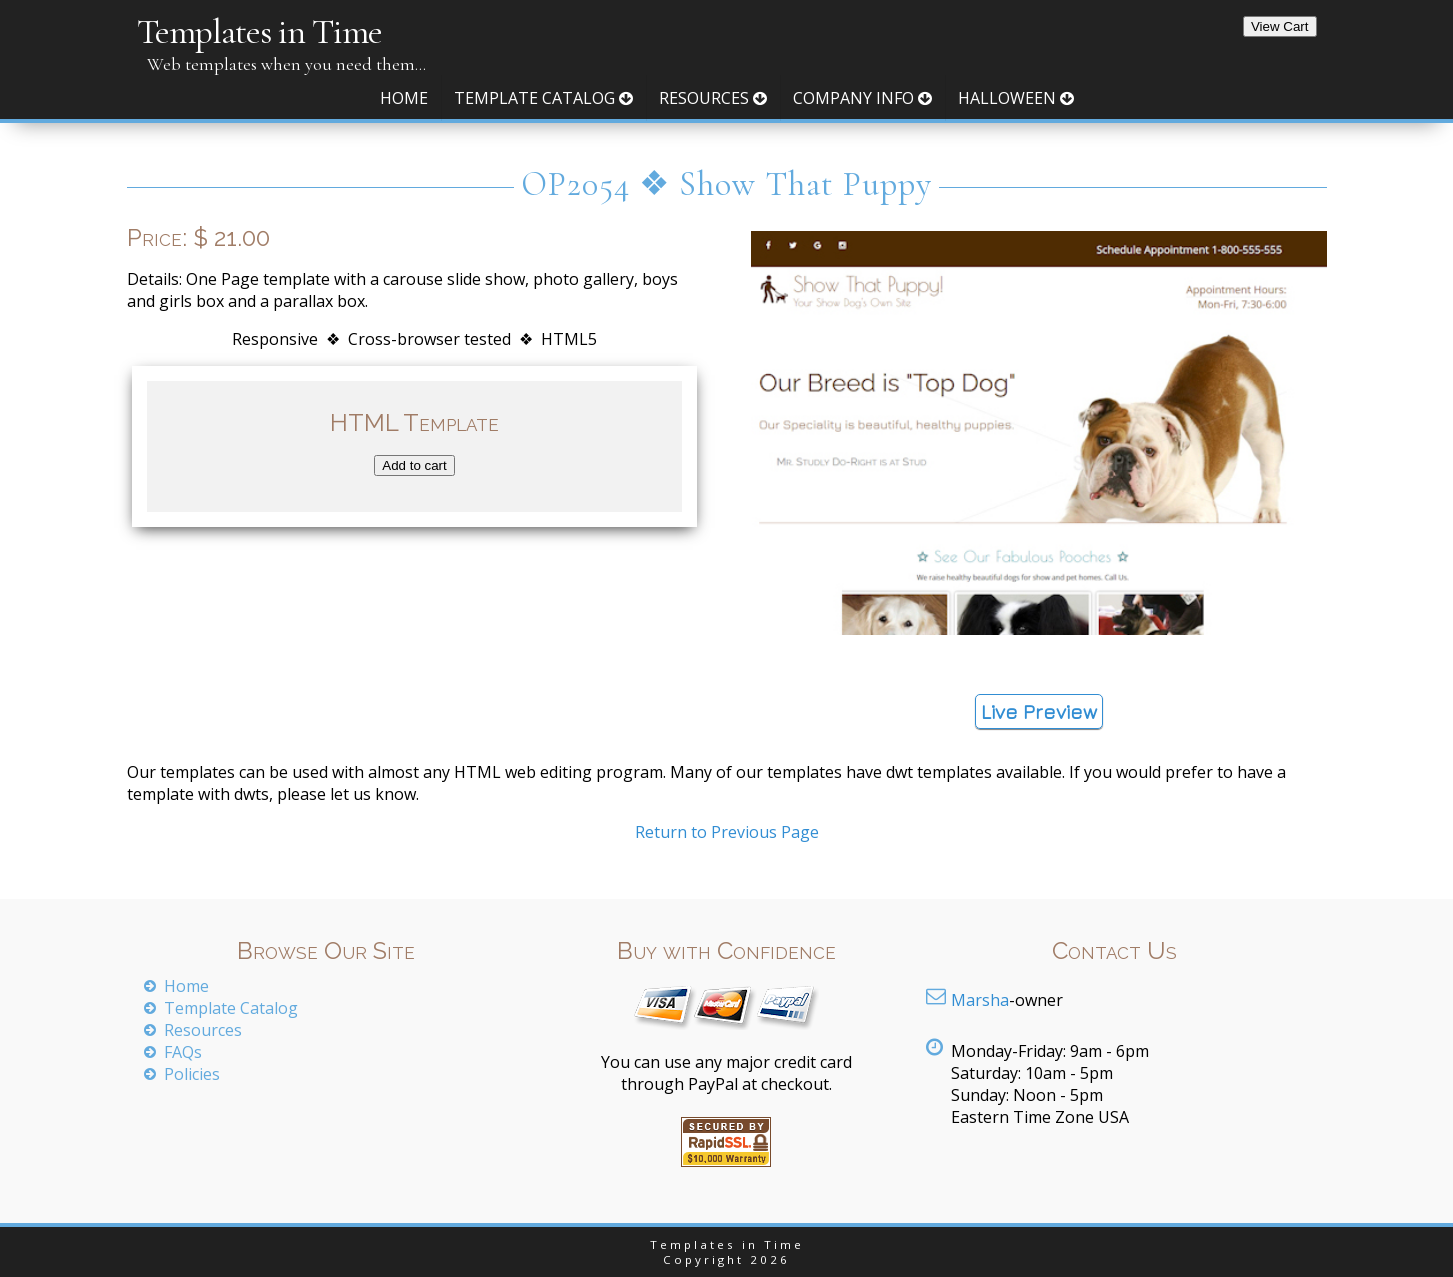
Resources (713, 98)
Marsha (980, 1000)
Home (404, 98)
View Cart (1280, 26)
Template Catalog (543, 98)
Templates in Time (259, 31)
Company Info (862, 98)
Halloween (1016, 98)
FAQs (183, 1052)
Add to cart (414, 465)
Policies (192, 1074)
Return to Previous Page (727, 832)
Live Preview (1039, 711)
